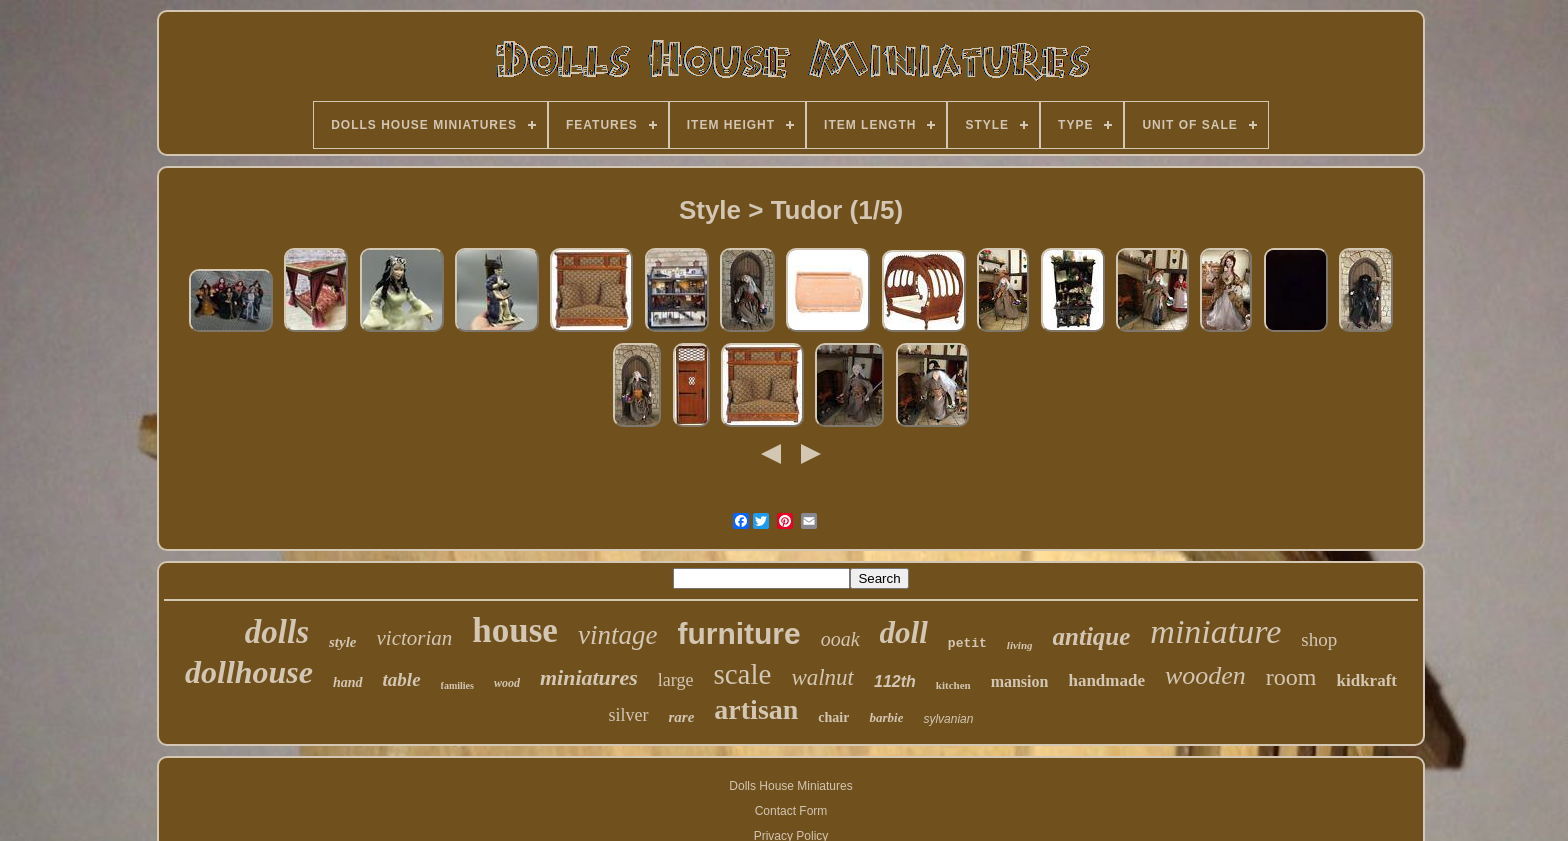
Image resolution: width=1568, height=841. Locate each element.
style (343, 642)
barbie (886, 717)
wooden (1205, 675)
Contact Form (791, 811)
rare (682, 717)
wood (507, 683)
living (1020, 645)
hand (348, 682)
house (515, 630)
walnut (822, 677)
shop (1319, 639)
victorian (414, 638)
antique (1092, 636)
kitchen (953, 685)
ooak (840, 639)
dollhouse (249, 672)
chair (833, 717)
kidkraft (1367, 680)
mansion (1020, 681)
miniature (1215, 631)
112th (895, 681)
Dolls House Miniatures (790, 786)
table (402, 679)
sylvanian (948, 719)
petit (967, 643)
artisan (756, 709)
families (457, 685)
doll (904, 632)
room (1291, 677)
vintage (617, 635)
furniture (738, 633)
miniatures (589, 677)
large (676, 680)
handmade (1106, 680)
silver (629, 715)
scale (742, 674)
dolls (277, 632)
